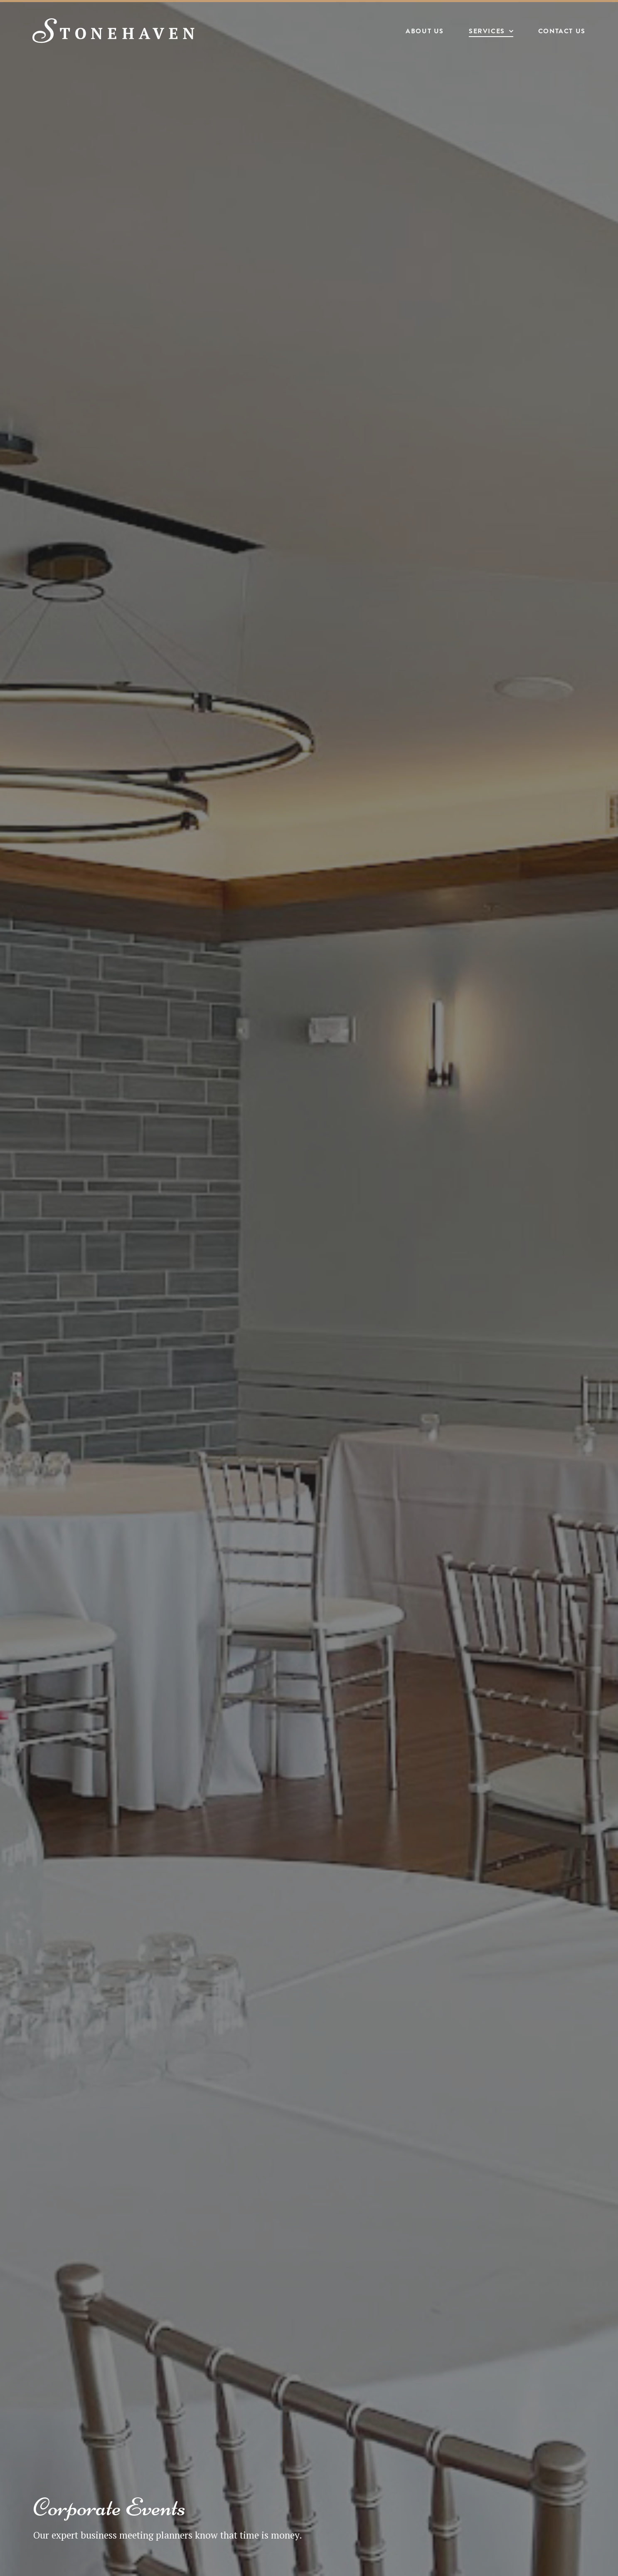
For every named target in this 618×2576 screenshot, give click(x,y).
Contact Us (561, 32)
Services (486, 32)
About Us (424, 32)
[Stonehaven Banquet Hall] (115, 31)
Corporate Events (109, 2507)
